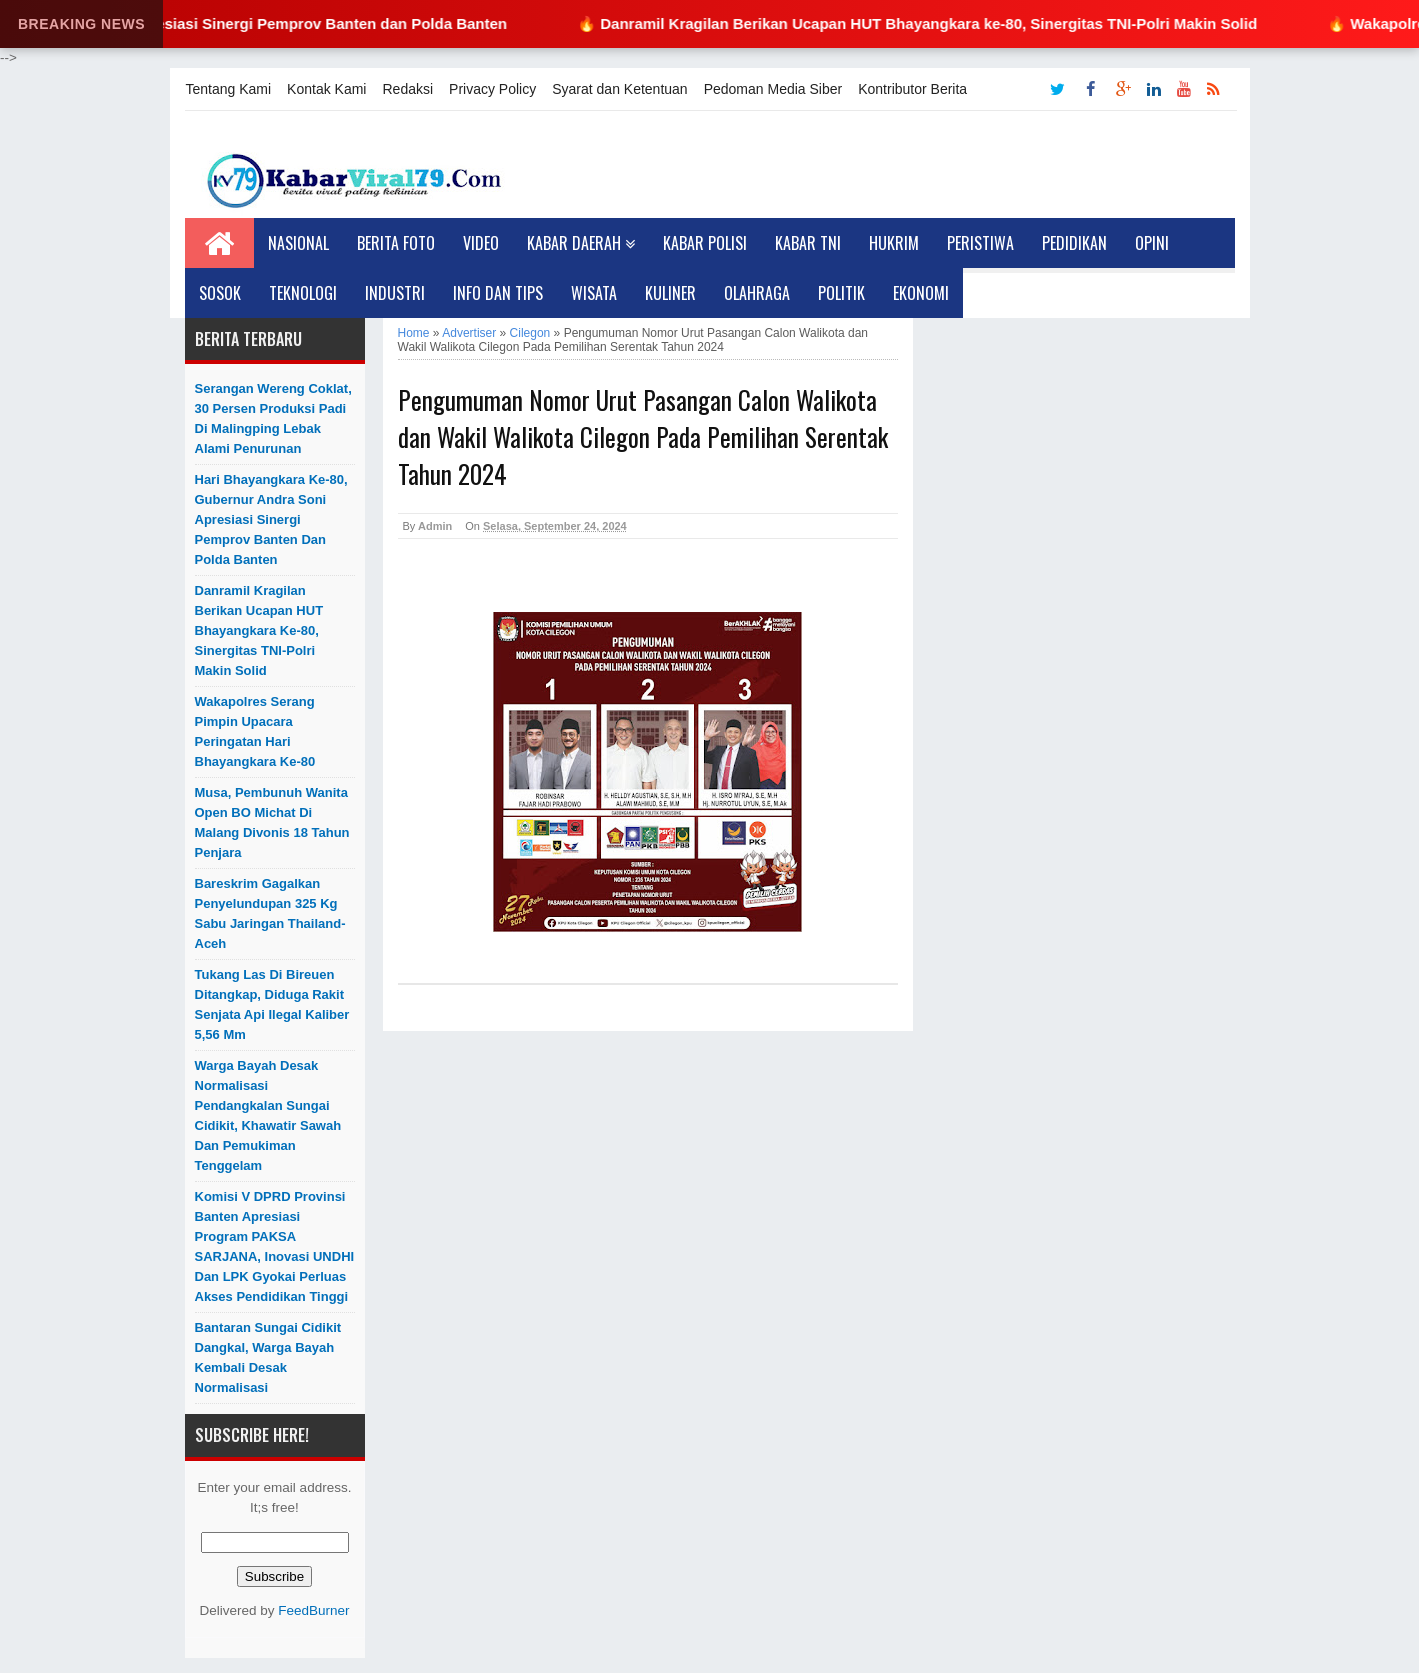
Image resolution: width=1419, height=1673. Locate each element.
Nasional (298, 243)
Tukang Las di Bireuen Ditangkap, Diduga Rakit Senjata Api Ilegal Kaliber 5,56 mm (272, 1004)
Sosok (220, 293)
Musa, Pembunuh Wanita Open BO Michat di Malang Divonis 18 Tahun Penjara (272, 822)
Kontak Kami (326, 89)
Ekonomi (921, 293)
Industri (395, 293)
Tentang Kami (229, 89)
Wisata (594, 293)
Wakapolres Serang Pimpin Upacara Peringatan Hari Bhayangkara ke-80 (255, 731)
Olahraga (757, 293)
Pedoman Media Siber (773, 89)
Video (481, 243)
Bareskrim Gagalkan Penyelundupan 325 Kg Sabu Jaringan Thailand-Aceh (270, 913)
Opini (1152, 243)
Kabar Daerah (581, 243)
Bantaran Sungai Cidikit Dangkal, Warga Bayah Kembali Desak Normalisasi (268, 1357)
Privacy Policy (492, 89)
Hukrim (894, 243)
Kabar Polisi (705, 243)
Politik (841, 293)
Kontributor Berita (912, 89)
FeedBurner (313, 1610)
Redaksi (407, 89)
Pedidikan (1074, 243)
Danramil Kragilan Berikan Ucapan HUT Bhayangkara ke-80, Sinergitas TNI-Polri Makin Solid (259, 630)
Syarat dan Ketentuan (619, 89)
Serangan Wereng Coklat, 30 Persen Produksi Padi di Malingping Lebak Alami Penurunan (273, 418)
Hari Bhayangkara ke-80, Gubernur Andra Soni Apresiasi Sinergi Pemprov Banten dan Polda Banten (271, 519)
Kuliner (670, 293)
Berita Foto (396, 243)
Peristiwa (980, 243)
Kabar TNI (808, 243)
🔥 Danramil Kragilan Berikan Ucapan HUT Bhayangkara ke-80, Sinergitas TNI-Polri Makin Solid (936, 23)
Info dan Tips (498, 293)
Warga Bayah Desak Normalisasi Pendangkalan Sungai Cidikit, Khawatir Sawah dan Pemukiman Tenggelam (268, 1115)
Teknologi (303, 293)
